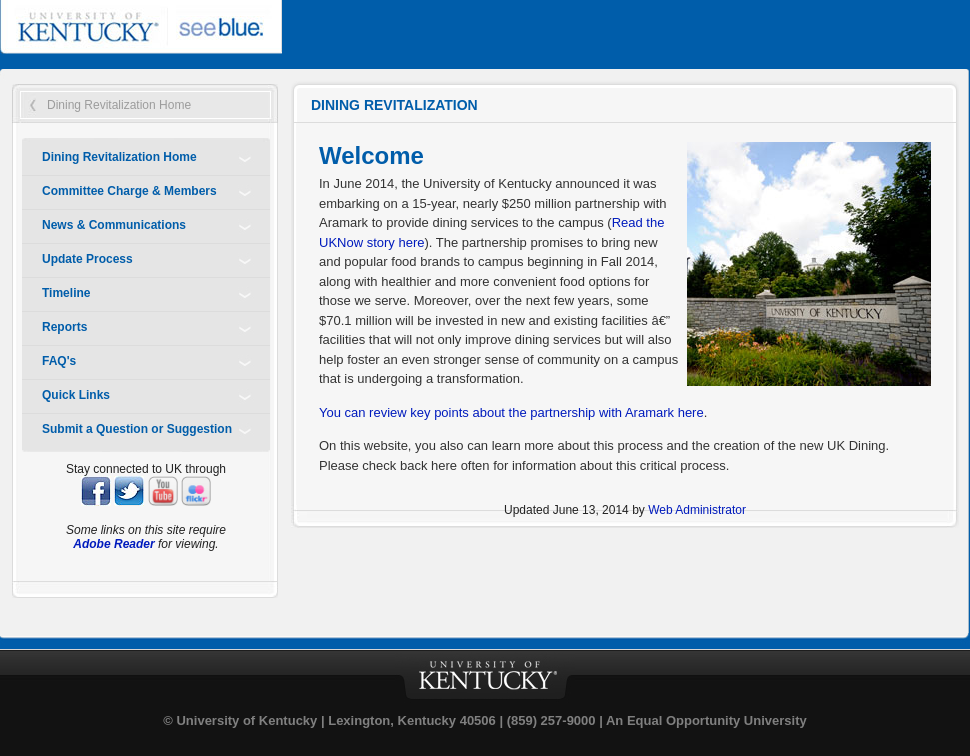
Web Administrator (697, 510)
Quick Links (76, 395)
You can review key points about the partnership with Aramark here (511, 412)
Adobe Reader (113, 544)
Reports (64, 327)
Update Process (87, 259)
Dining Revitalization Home (119, 105)
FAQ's (59, 361)
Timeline (66, 293)
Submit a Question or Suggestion (137, 429)
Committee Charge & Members (129, 191)
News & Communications (114, 225)
